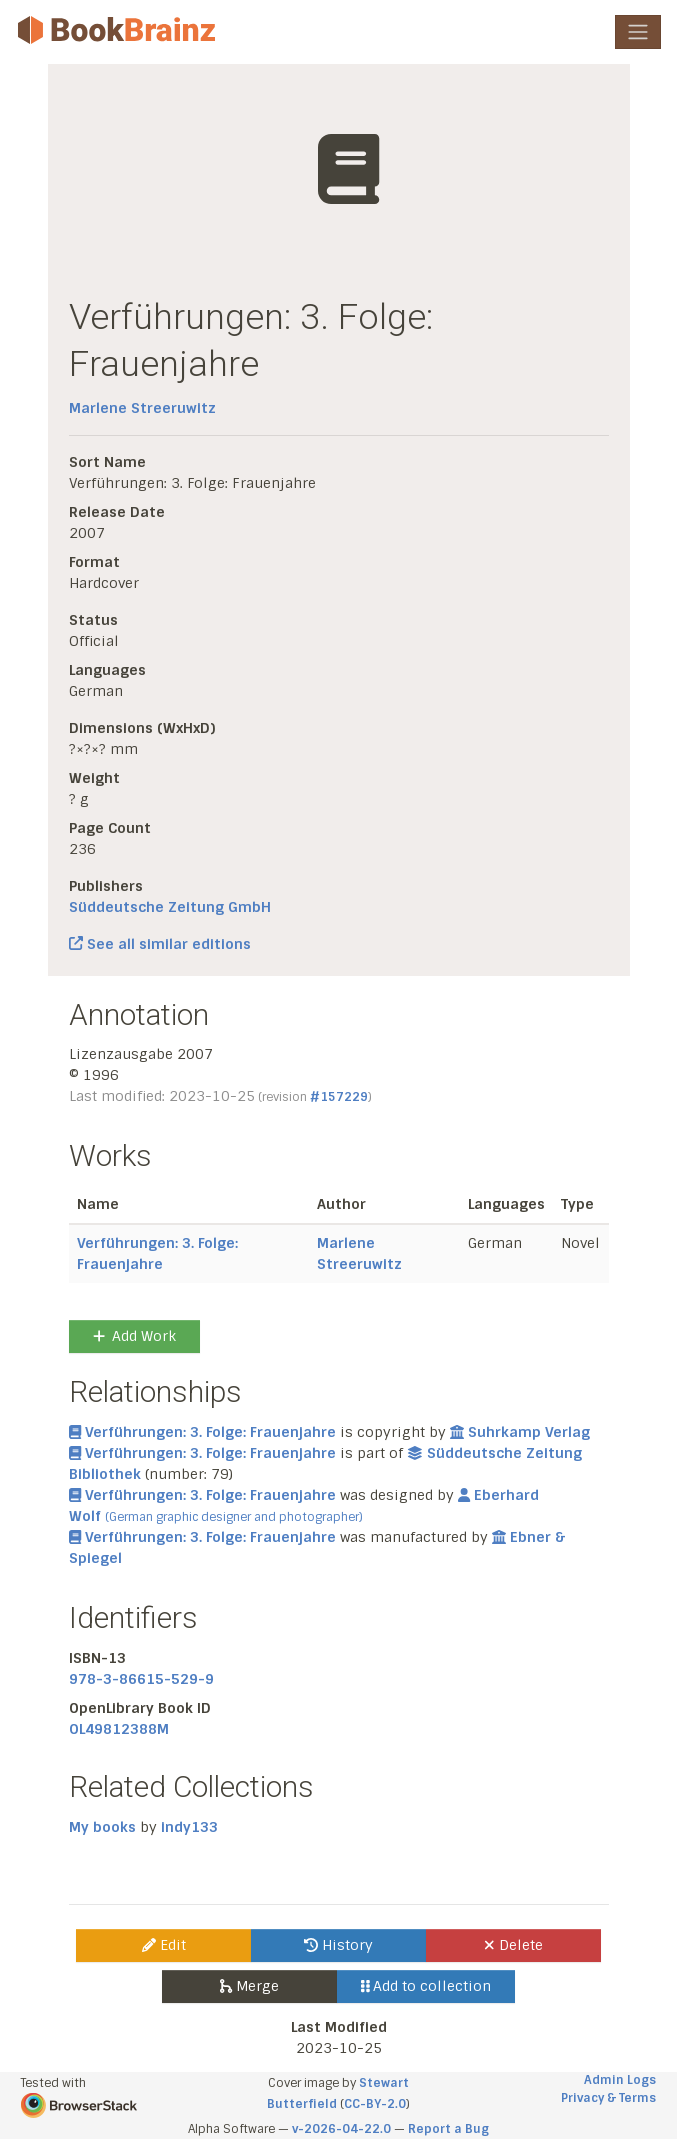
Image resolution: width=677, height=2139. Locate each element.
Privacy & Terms (608, 2098)
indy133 (189, 1827)
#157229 (339, 1097)
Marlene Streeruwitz (142, 408)
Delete (513, 1945)
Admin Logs (620, 2080)
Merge (249, 1986)
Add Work (134, 1336)
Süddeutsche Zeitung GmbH (170, 907)
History (338, 1945)
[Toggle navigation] (638, 32)
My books (102, 1827)
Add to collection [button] (426, 1986)
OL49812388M (119, 1729)
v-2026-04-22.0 (341, 2129)
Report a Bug (448, 2129)
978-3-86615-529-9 (141, 1679)
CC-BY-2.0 (375, 2104)
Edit (164, 1945)
